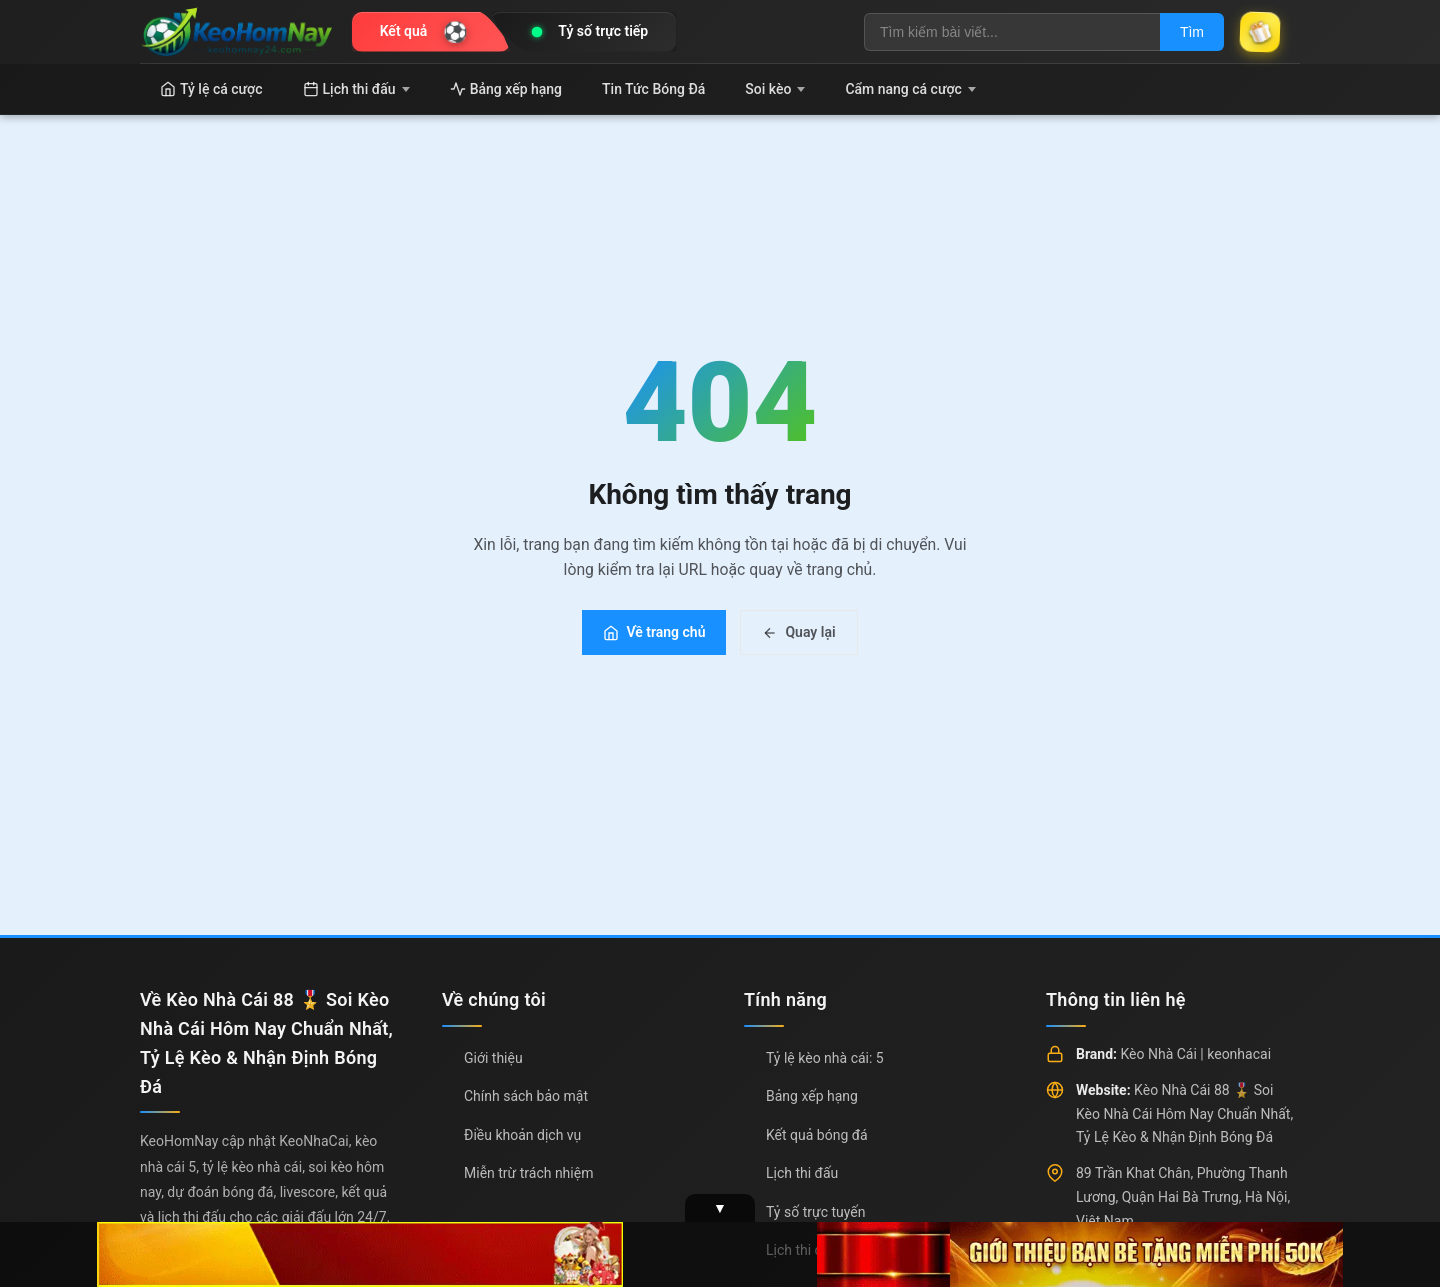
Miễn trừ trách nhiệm (528, 1173)
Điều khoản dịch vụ (522, 1135)
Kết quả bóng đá (817, 1135)
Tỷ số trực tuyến (815, 1212)
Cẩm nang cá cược (910, 89)
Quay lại (798, 632)
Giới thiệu (493, 1058)
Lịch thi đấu (356, 89)
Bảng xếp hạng (506, 89)
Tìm (1192, 32)
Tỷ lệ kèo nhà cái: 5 (825, 1058)
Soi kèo (775, 89)
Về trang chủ (654, 632)
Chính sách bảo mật (526, 1096)
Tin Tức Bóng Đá (653, 89)
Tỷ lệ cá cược (211, 89)
